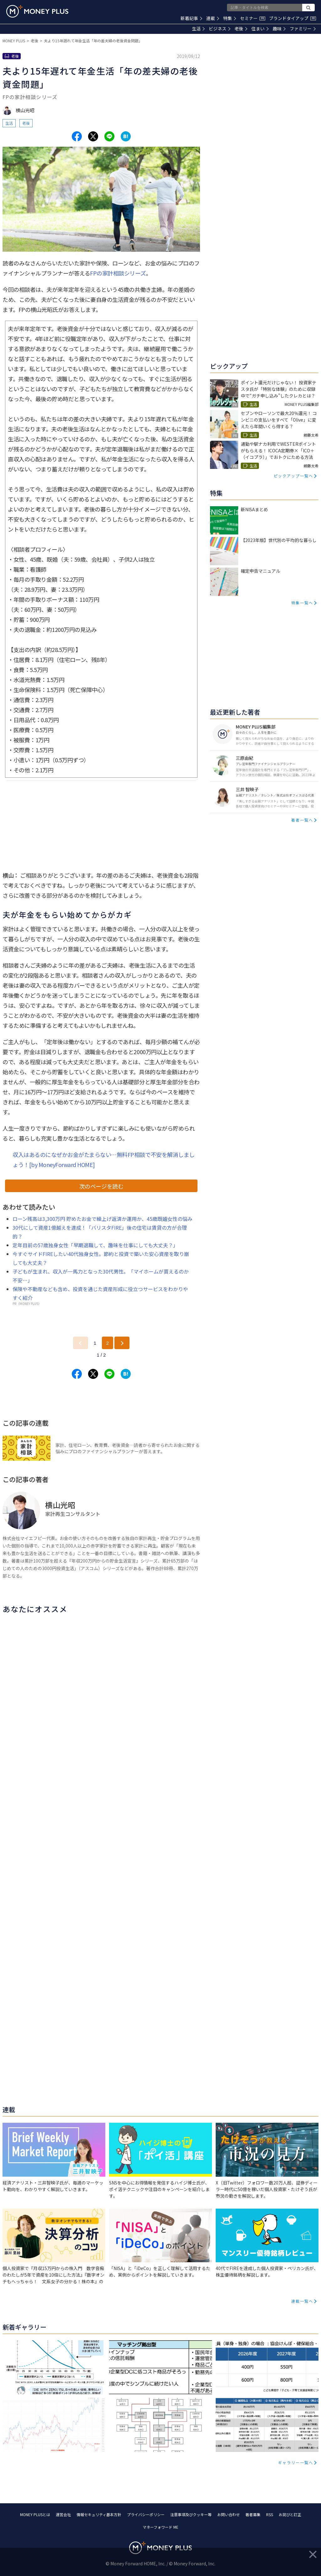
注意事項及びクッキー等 (191, 2514)
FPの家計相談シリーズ (118, 273)
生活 (198, 28)
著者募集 (252, 2514)
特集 (229, 18)
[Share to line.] (109, 136)
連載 (212, 18)
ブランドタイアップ (292, 18)
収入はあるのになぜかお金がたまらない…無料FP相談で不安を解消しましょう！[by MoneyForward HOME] (104, 1159)
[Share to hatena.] (126, 136)
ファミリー (303, 28)
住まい (260, 28)
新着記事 (191, 18)
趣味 (279, 28)
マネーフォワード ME (160, 2527)
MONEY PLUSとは (35, 2514)
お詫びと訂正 (290, 2514)
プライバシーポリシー (146, 2514)
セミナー (252, 18)
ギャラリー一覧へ (295, 2462)
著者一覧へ (302, 820)
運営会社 (63, 2514)
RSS (269, 2514)
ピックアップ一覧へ (293, 475)
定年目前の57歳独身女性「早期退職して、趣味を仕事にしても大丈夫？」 (95, 1245)
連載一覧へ (302, 2301)
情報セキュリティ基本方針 (98, 2514)
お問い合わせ (228, 2514)
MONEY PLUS (14, 40)
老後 (240, 28)
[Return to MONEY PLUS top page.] (37, 11)
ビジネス (219, 28)
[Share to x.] (93, 136)
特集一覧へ (302, 602)
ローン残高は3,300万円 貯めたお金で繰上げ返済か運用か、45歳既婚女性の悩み (102, 1218)
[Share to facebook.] (77, 136)
